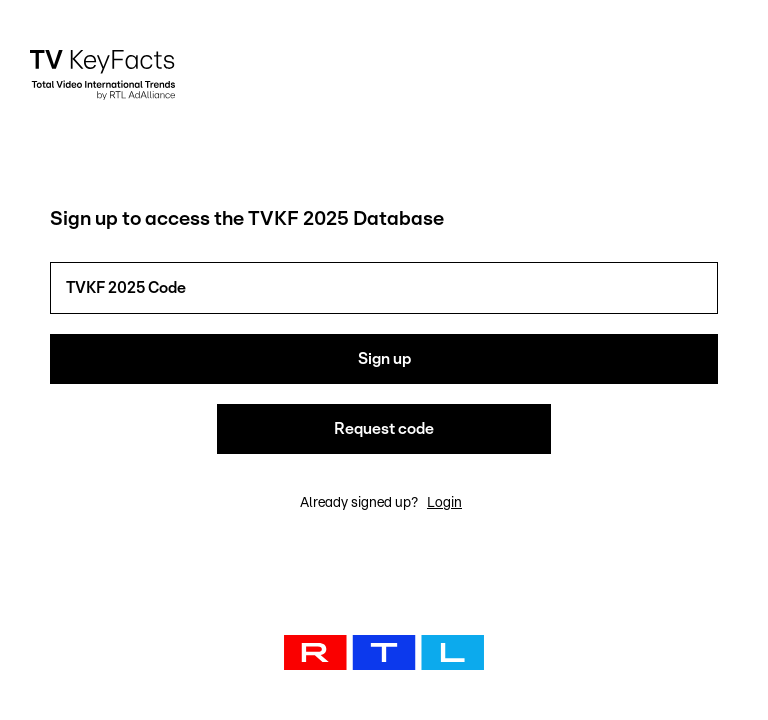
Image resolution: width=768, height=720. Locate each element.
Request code (384, 429)
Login (444, 503)
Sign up (384, 359)
